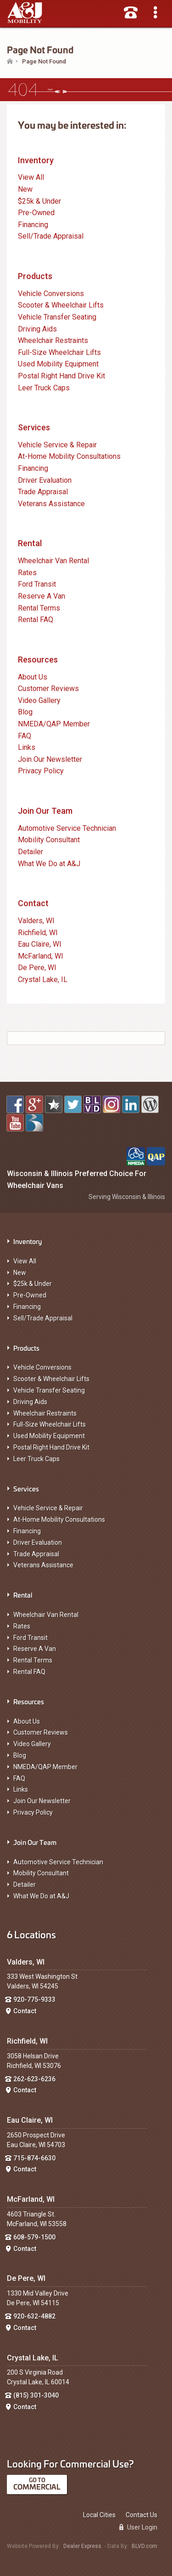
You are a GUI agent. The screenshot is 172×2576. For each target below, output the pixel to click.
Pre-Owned (29, 1295)
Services (34, 427)
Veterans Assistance (43, 1565)
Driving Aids (30, 1401)
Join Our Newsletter (42, 1801)
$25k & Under (32, 1283)
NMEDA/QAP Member (45, 1767)
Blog (19, 1755)
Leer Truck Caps (36, 1458)
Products (35, 276)
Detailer (24, 1884)
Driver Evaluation (37, 1542)
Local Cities (99, 2515)
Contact (33, 903)
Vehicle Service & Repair (48, 1508)
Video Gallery (32, 1744)
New (19, 1272)
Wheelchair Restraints (45, 1413)
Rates (21, 1626)
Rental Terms (32, 1660)
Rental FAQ (29, 1671)
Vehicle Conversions (42, 1367)
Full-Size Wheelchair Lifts (49, 1424)
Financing (27, 1306)
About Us (26, 1721)
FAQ (19, 1778)
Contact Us (141, 2515)
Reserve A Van (34, 1648)
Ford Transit (30, 1637)
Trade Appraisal (36, 1554)
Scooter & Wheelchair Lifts (51, 1378)
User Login (138, 2527)
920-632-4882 (34, 2316)
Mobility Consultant (41, 1873)
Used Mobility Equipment (49, 1435)
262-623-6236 (34, 2079)
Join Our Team (45, 811)
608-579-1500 (34, 2237)
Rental (30, 543)
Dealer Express (82, 2546)
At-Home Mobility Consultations (59, 1519)
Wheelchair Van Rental (45, 1614)
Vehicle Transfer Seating (49, 1390)
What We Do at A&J (41, 1896)
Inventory (36, 160)
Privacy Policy (33, 1812)
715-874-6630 (34, 2158)
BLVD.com (144, 2546)
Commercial (37, 2486)
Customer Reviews (40, 1732)
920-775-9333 (34, 1999)
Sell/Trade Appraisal (42, 1318)
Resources (38, 659)
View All (24, 1261)
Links (20, 1789)
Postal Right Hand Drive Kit (51, 1447)
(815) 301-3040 (36, 2395)
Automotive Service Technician (58, 1862)
